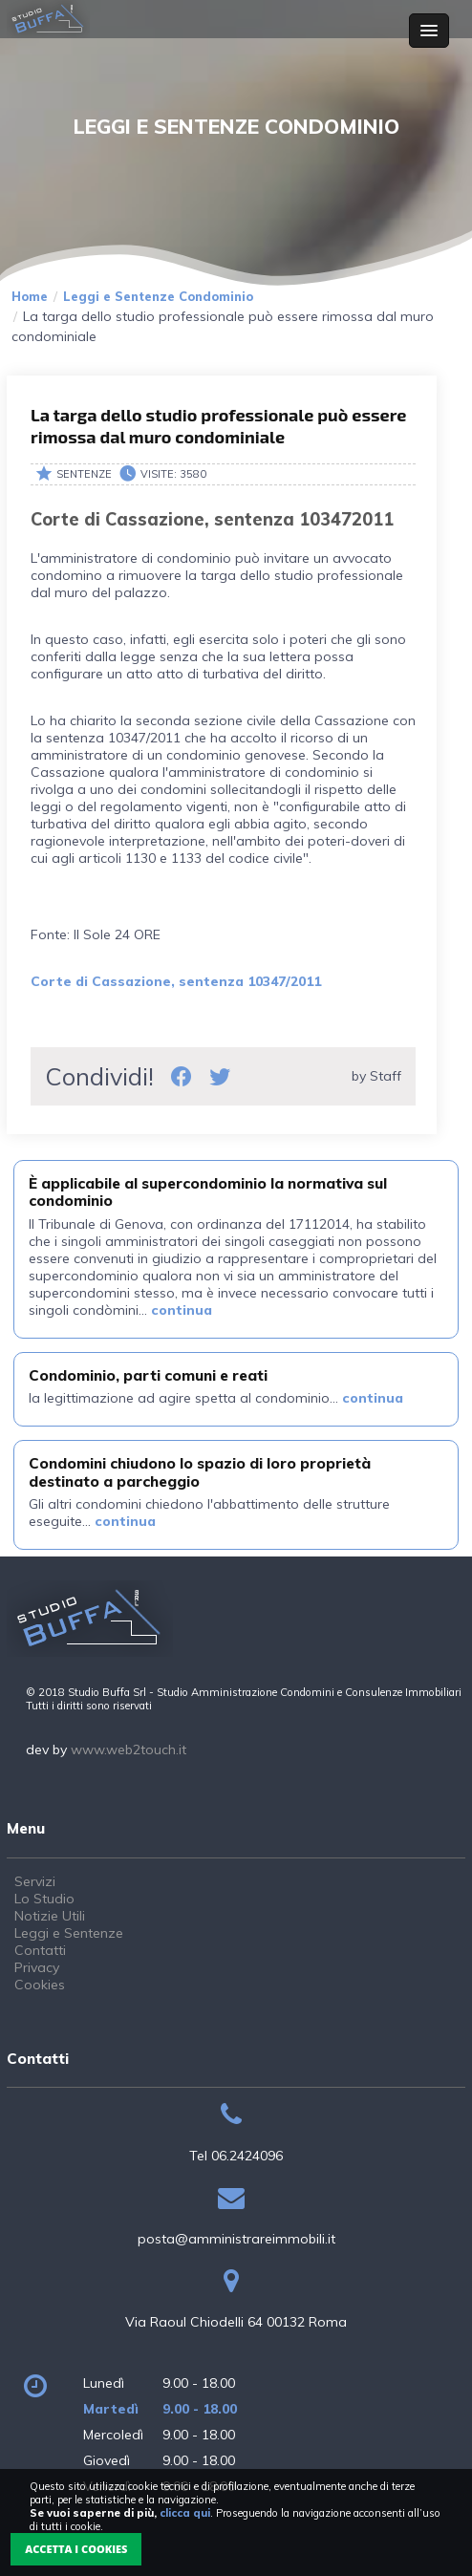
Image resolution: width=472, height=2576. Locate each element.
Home (29, 296)
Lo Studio (44, 1898)
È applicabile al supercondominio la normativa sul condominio (208, 1192)
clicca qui (185, 2513)
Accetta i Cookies (76, 2549)
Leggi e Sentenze (68, 1933)
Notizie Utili (49, 1915)
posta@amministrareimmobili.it (236, 2238)
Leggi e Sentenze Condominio (158, 296)
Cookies (39, 1984)
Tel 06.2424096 (236, 2155)
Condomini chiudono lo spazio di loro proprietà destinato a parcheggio (200, 1472)
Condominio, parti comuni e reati (148, 1375)
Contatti (40, 1950)
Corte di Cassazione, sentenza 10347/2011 (176, 981)
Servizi (34, 1881)
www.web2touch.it (128, 1749)
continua (181, 1310)
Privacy (36, 1967)
